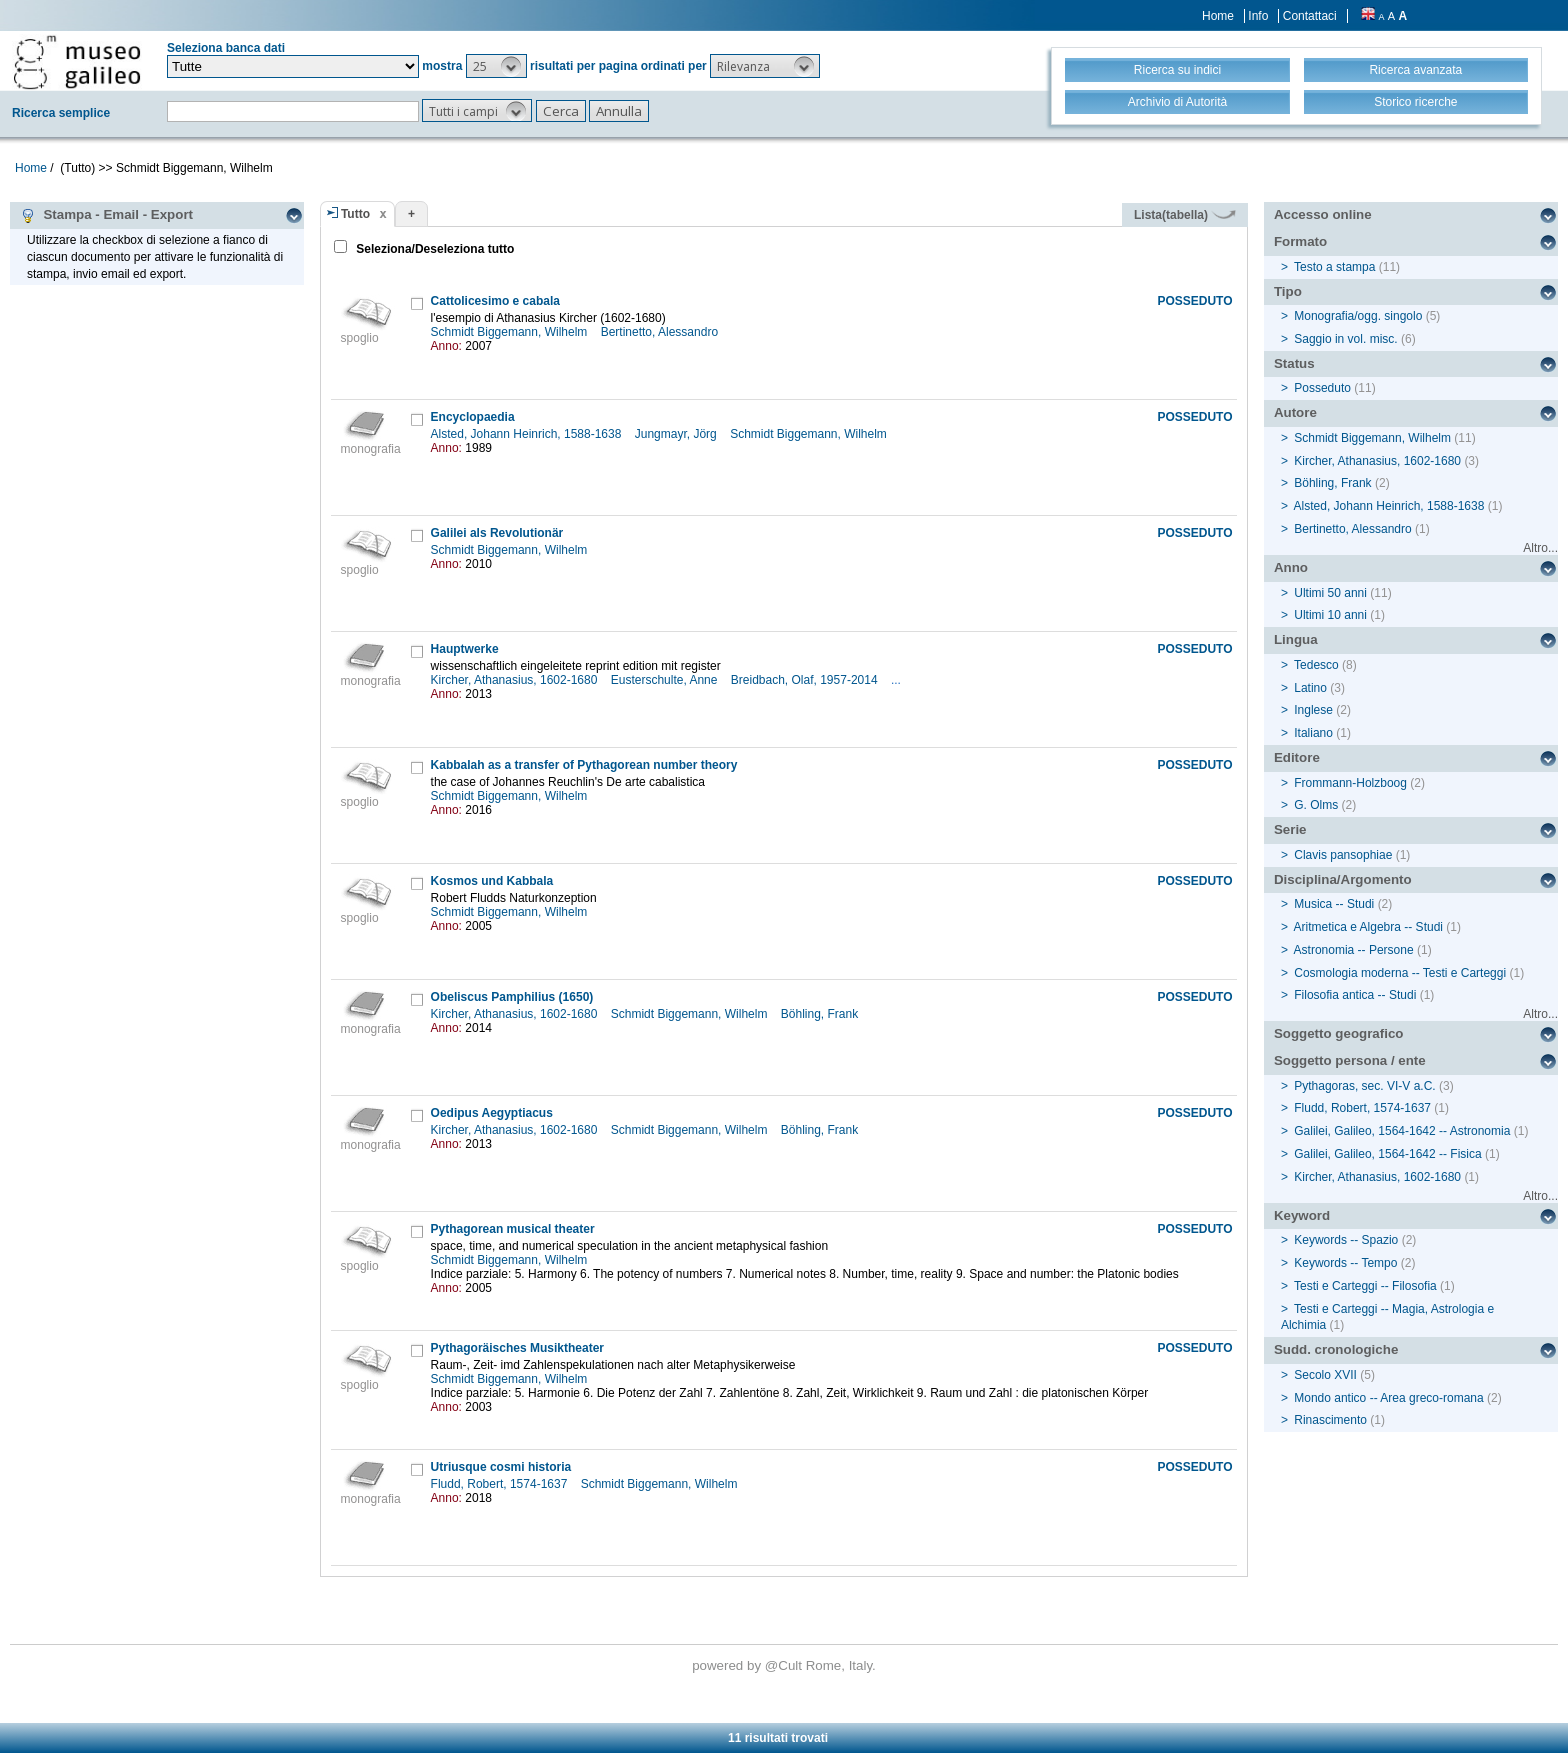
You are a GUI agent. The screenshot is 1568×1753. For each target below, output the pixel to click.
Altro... (1540, 548)
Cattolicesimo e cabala (495, 301)
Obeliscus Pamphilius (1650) (512, 997)
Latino (1310, 688)
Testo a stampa (1334, 267)
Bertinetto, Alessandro (661, 332)
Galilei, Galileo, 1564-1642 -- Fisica (1387, 1154)
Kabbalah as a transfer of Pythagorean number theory (584, 765)
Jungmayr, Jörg (677, 434)
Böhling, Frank (821, 1014)
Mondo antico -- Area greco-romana (1388, 1398)
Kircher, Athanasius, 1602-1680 (516, 680)
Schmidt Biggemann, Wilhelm (511, 332)
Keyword (1302, 1215)
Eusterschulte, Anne (666, 680)
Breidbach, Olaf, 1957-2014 (806, 680)
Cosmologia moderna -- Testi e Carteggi (1400, 973)
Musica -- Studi (1334, 904)
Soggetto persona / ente (1350, 1060)
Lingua (1296, 639)
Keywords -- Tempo (1345, 1263)
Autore (1295, 412)
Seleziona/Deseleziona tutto (433, 249)
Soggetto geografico (1339, 1033)
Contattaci (1310, 16)
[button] (496, 66)
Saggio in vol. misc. (1345, 339)
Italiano (1313, 733)
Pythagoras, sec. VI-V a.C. (1364, 1086)
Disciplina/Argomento (1343, 879)
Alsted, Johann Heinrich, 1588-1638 (528, 434)
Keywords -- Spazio (1346, 1240)
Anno (1291, 567)
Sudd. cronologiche (1336, 1349)
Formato (1300, 241)
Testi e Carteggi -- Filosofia (1365, 1286)
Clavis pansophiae (1343, 855)
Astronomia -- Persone (1354, 950)
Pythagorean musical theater (513, 1229)
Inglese (1313, 710)
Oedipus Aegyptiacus (492, 1113)
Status (1294, 363)
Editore (1297, 757)
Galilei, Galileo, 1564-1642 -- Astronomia (1402, 1131)
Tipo (1288, 291)
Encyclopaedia (473, 417)
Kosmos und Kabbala (492, 881)
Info (1258, 16)
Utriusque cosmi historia (501, 1467)
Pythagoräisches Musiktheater (517, 1348)
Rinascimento (1330, 1420)
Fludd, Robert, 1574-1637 (501, 1484)
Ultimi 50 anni (1330, 593)
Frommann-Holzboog (1350, 783)
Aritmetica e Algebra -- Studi (1368, 927)
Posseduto (1322, 388)
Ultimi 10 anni (1330, 615)
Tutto (355, 214)
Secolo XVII (1325, 1375)
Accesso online (1323, 214)
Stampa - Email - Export (106, 215)
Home (1218, 16)
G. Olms (1316, 805)
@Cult (785, 1665)
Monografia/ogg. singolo (1358, 316)
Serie (1290, 829)
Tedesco (1316, 665)
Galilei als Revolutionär (497, 533)
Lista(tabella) (1185, 215)
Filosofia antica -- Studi (1355, 995)
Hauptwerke (465, 649)
